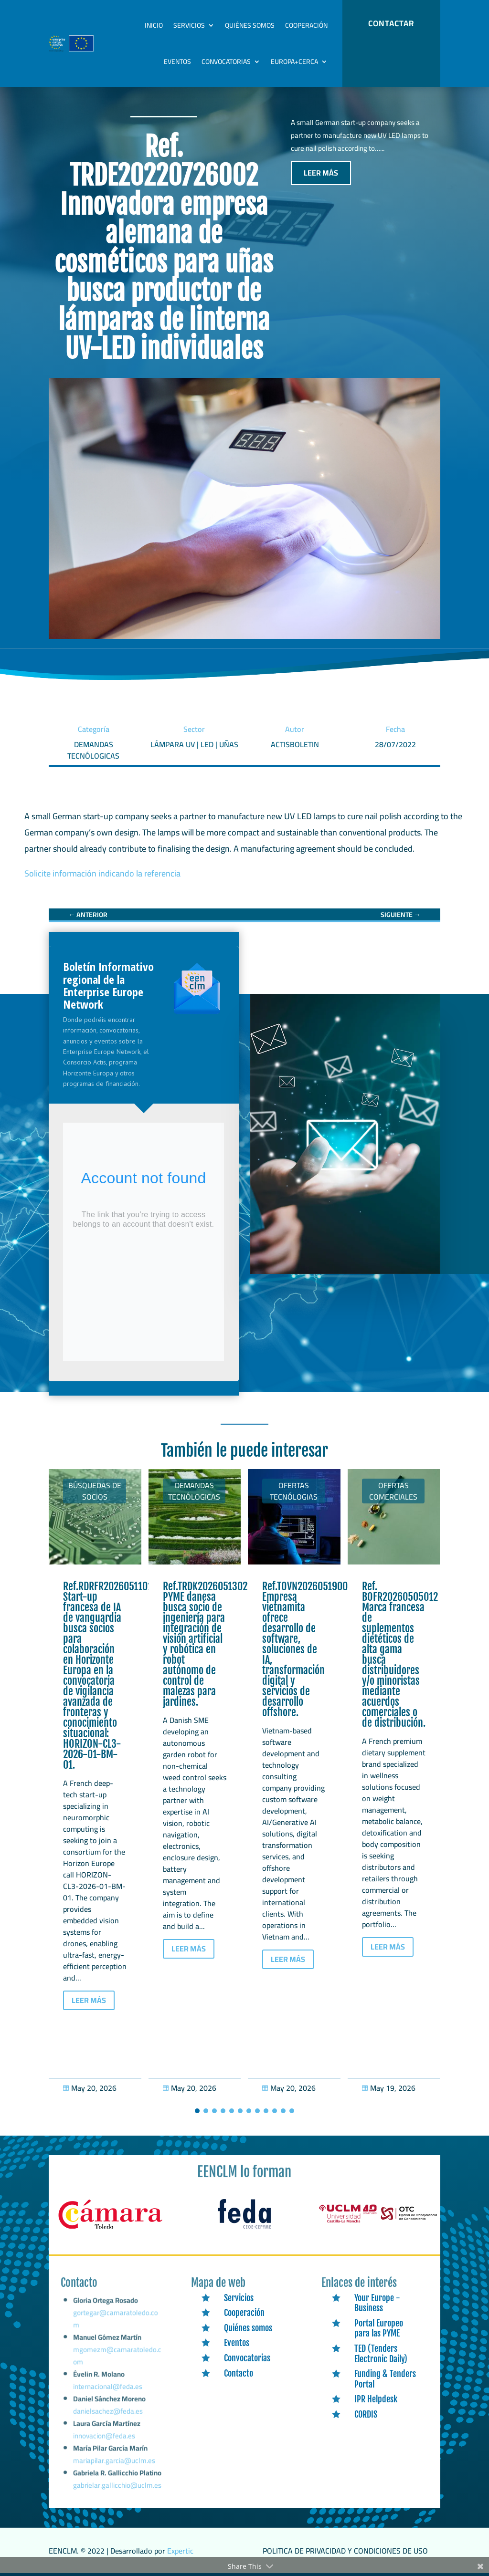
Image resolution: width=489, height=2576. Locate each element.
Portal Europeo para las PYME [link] (378, 2328)
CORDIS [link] (365, 2414)
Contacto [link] (238, 2373)
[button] (197, 2110)
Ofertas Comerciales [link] (393, 1491)
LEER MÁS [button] (321, 173)
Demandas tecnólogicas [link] (194, 1491)
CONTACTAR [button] (391, 23)
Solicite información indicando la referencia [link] (102, 873)
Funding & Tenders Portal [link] (385, 2378)
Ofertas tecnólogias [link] (294, 1491)
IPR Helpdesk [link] (375, 2399)
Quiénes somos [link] (250, 25)
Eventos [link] (177, 61)
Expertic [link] (180, 2551)
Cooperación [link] (306, 25)
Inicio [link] (154, 25)
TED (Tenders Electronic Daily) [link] (380, 2353)
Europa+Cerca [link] (294, 61)
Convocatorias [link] (226, 61)
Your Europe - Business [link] (377, 2303)
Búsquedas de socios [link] (94, 1491)
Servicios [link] (189, 25)
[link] (87, 914)
